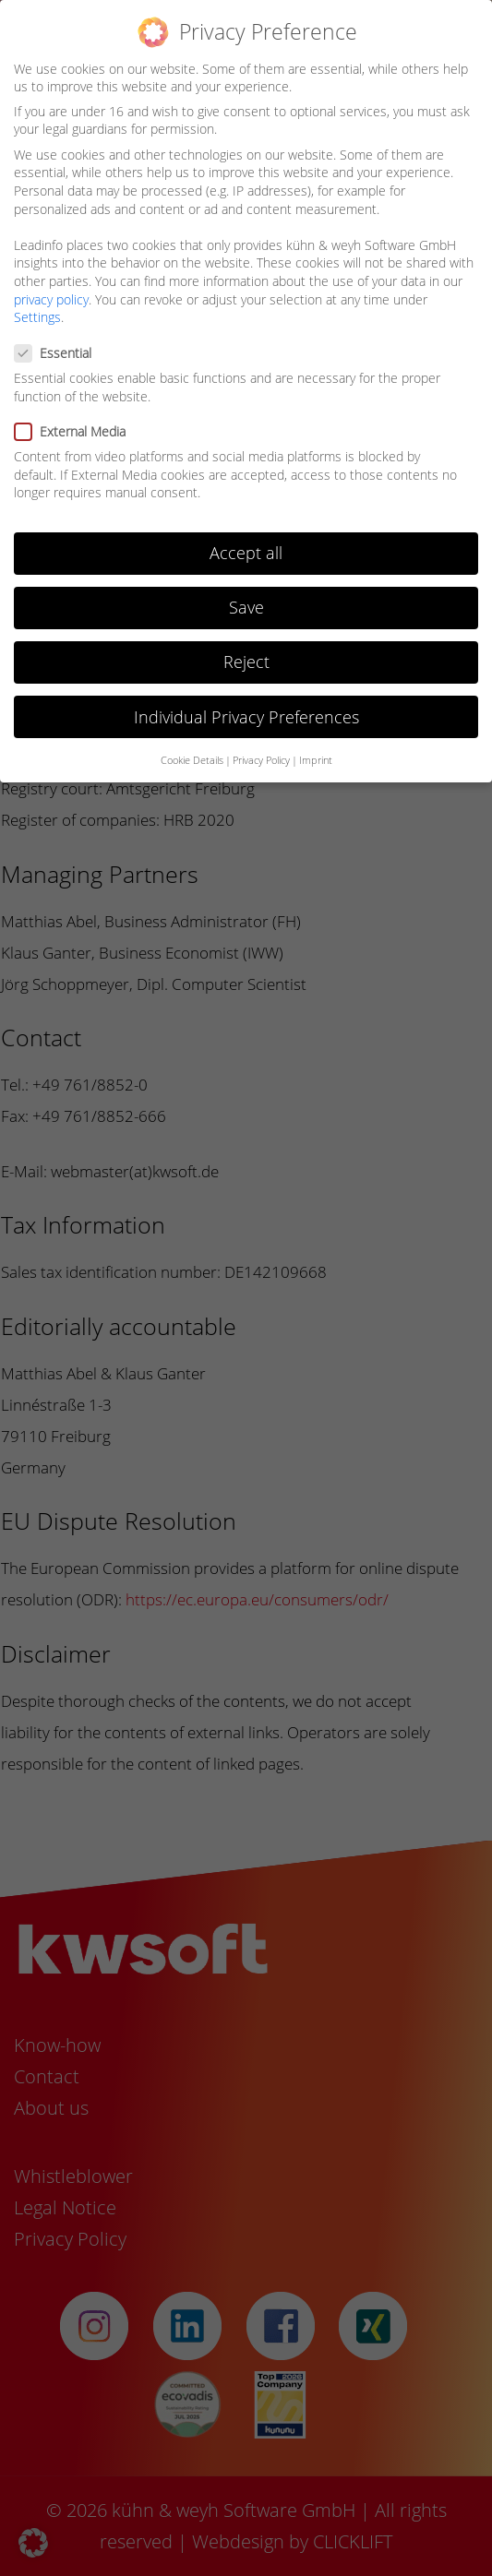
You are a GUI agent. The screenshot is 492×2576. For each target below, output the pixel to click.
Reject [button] (246, 661)
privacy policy (51, 299)
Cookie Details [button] (192, 760)
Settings (37, 317)
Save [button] (246, 607)
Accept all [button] (246, 553)
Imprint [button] (315, 760)
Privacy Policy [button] (261, 760)
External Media (76, 431)
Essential (58, 353)
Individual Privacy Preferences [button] (246, 717)
